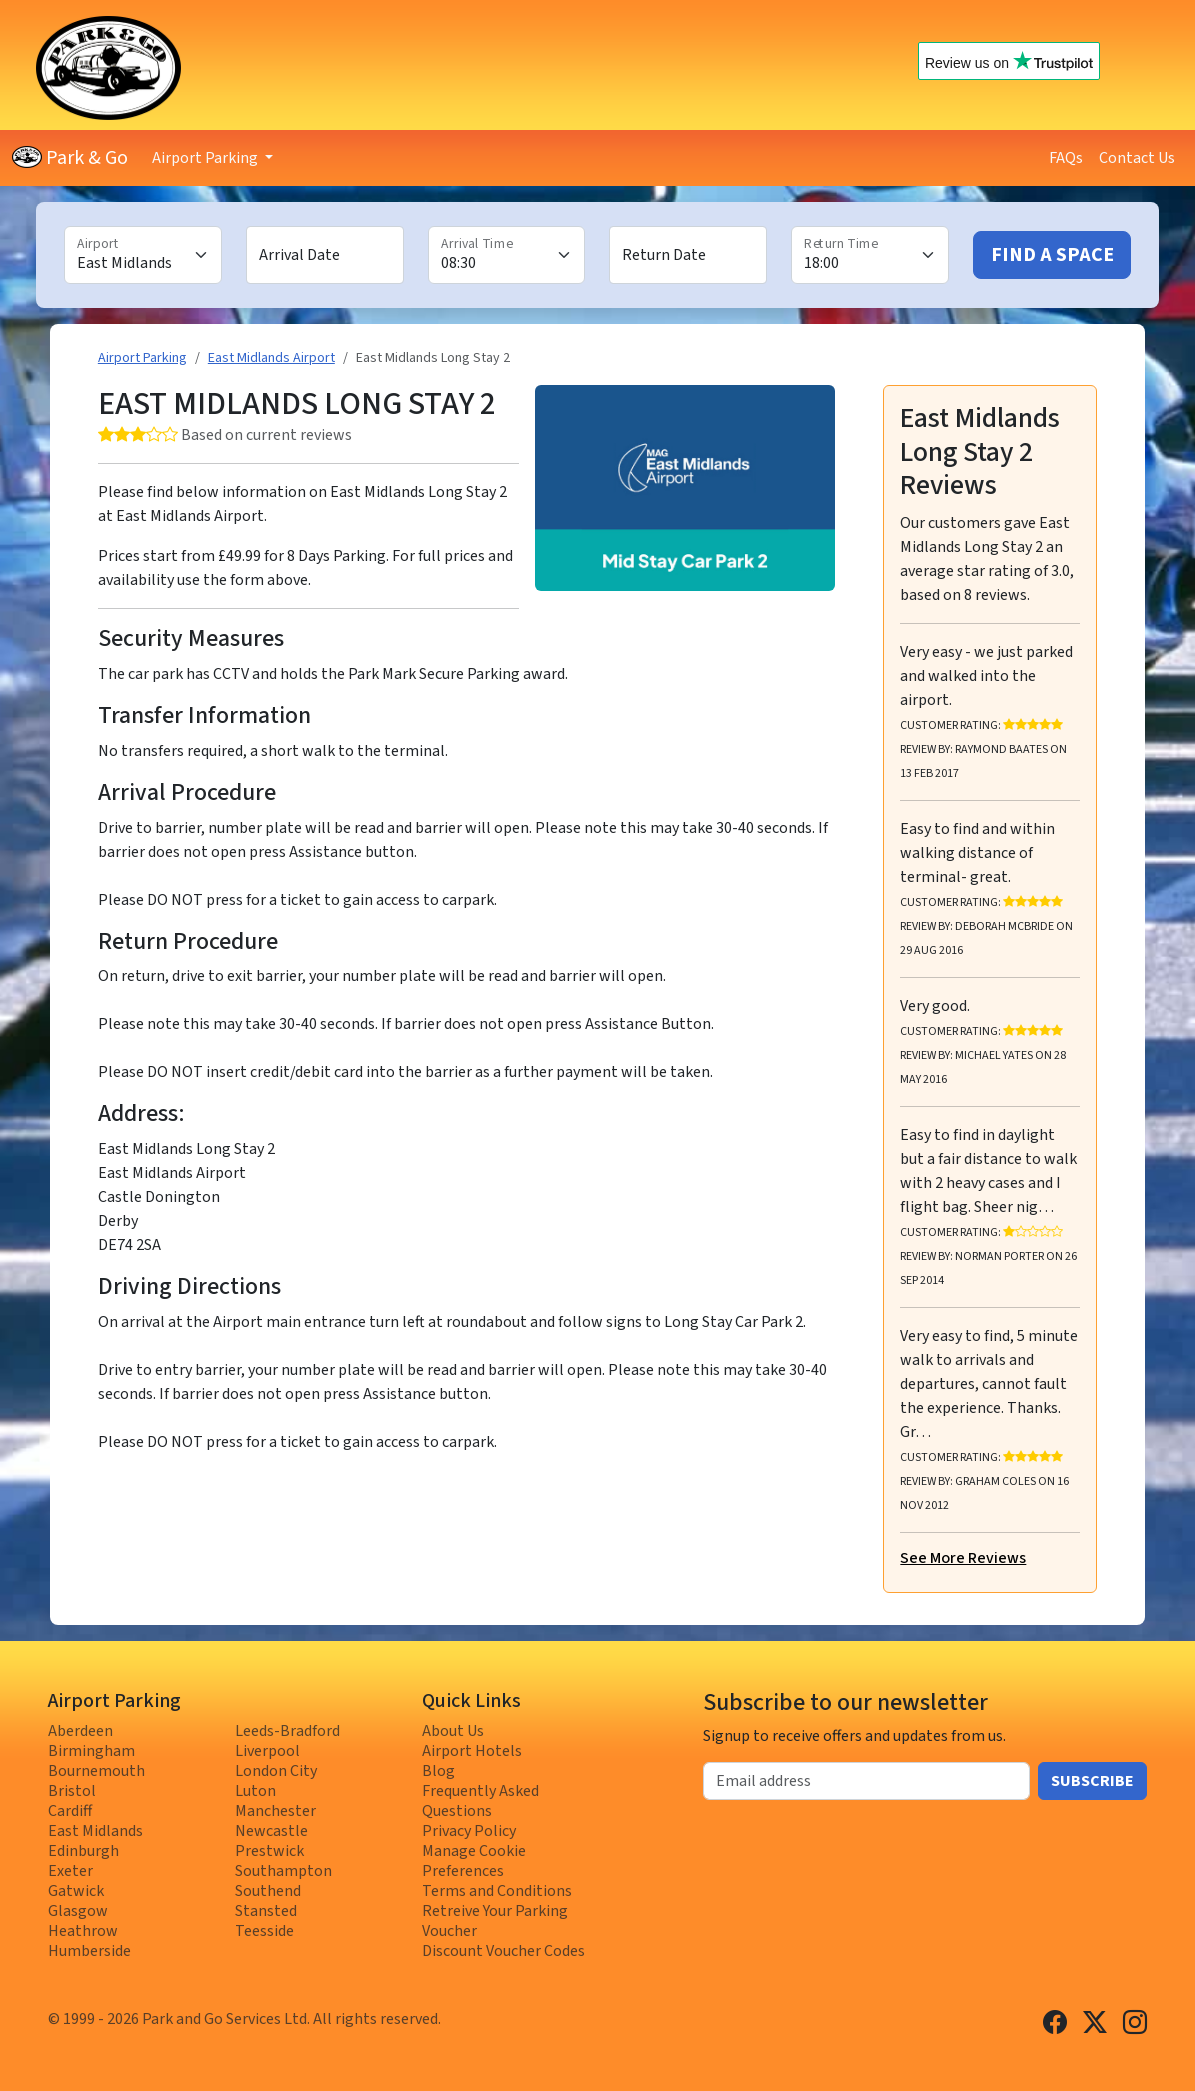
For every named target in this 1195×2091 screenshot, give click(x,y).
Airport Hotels (472, 1751)
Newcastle (271, 1831)
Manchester (275, 1811)
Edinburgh (83, 1851)
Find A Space (1052, 255)
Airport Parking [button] (206, 158)
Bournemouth (96, 1771)
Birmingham (91, 1751)
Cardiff (70, 1811)
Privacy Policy (469, 1831)
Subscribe (1092, 1781)
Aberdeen (80, 1731)
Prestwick (269, 1851)
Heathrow (83, 1931)
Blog (438, 1771)
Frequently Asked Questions (480, 1801)
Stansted (266, 1911)
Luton (255, 1791)
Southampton (283, 1871)
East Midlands (95, 1831)
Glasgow (78, 1911)
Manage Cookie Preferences (474, 1861)
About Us (453, 1731)
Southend (268, 1891)
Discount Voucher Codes (503, 1951)
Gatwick (76, 1891)
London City (276, 1771)
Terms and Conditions (497, 1891)
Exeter (70, 1871)
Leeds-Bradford (287, 1731)
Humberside (89, 1951)
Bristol (72, 1791)
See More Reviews (963, 1558)
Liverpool (267, 1751)
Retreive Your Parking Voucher (495, 1921)
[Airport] (143, 255)
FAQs (1066, 158)
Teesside (264, 1931)
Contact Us (1137, 158)
